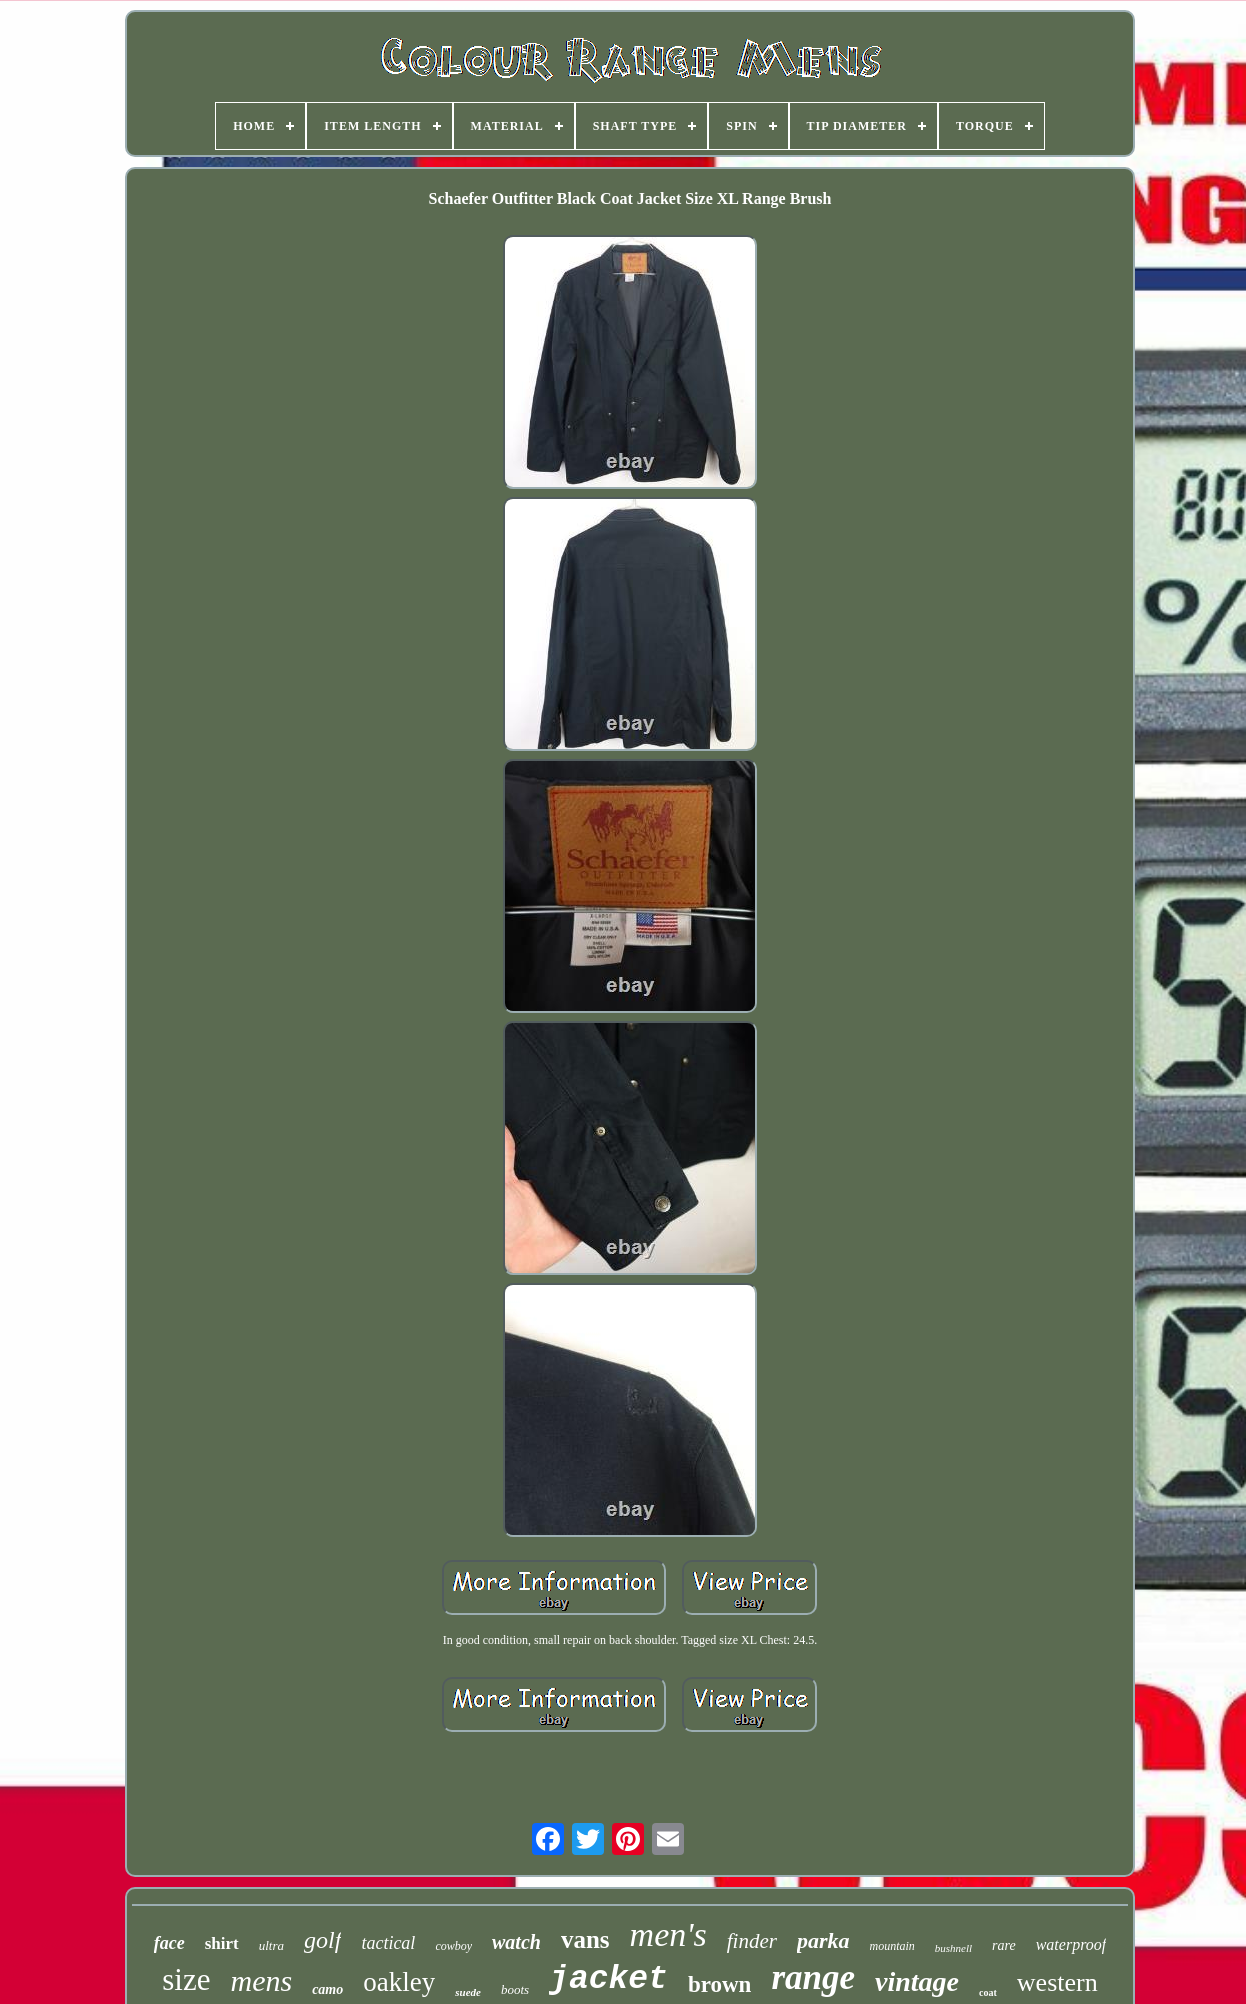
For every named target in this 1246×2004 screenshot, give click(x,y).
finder (752, 1941)
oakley (399, 1982)
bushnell (953, 1948)
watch (516, 1942)
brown (720, 1984)
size (186, 1979)
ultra (271, 1945)
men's (668, 1934)
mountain (891, 1946)
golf (322, 1940)
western (1057, 1982)
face (169, 1943)
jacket (608, 1979)
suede (468, 1992)
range (813, 1977)
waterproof (1071, 1944)
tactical (388, 1943)
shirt (222, 1943)
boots (515, 1989)
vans (585, 1939)
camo (327, 1989)
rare (1004, 1945)
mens (262, 1980)
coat (988, 1992)
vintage (917, 1981)
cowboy (453, 1946)
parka (823, 1940)
